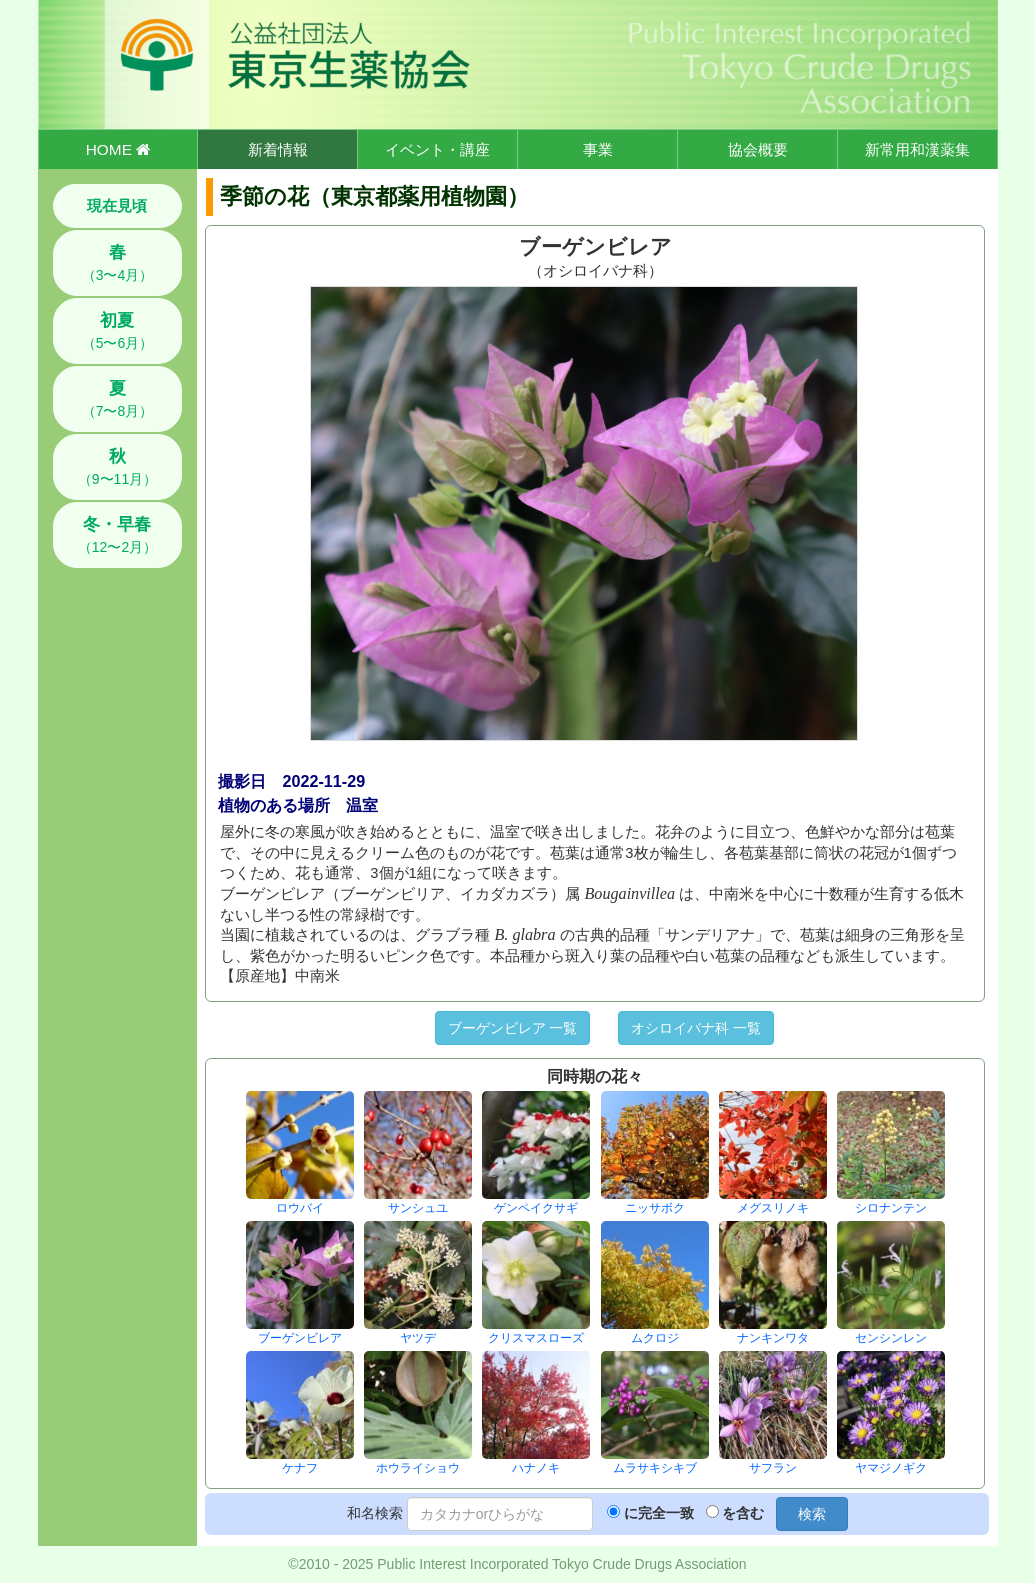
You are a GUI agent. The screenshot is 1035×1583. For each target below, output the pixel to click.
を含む (743, 1513)
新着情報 (278, 149)
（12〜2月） (117, 535)
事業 (598, 149)
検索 (812, 1514)
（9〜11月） (117, 467)
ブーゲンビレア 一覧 (513, 1028)
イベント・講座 (437, 149)
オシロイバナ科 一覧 (696, 1028)
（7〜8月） (118, 399)
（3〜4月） (118, 263)
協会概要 (758, 149)
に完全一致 (659, 1513)
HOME (118, 149)
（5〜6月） (118, 331)
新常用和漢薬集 (917, 149)
